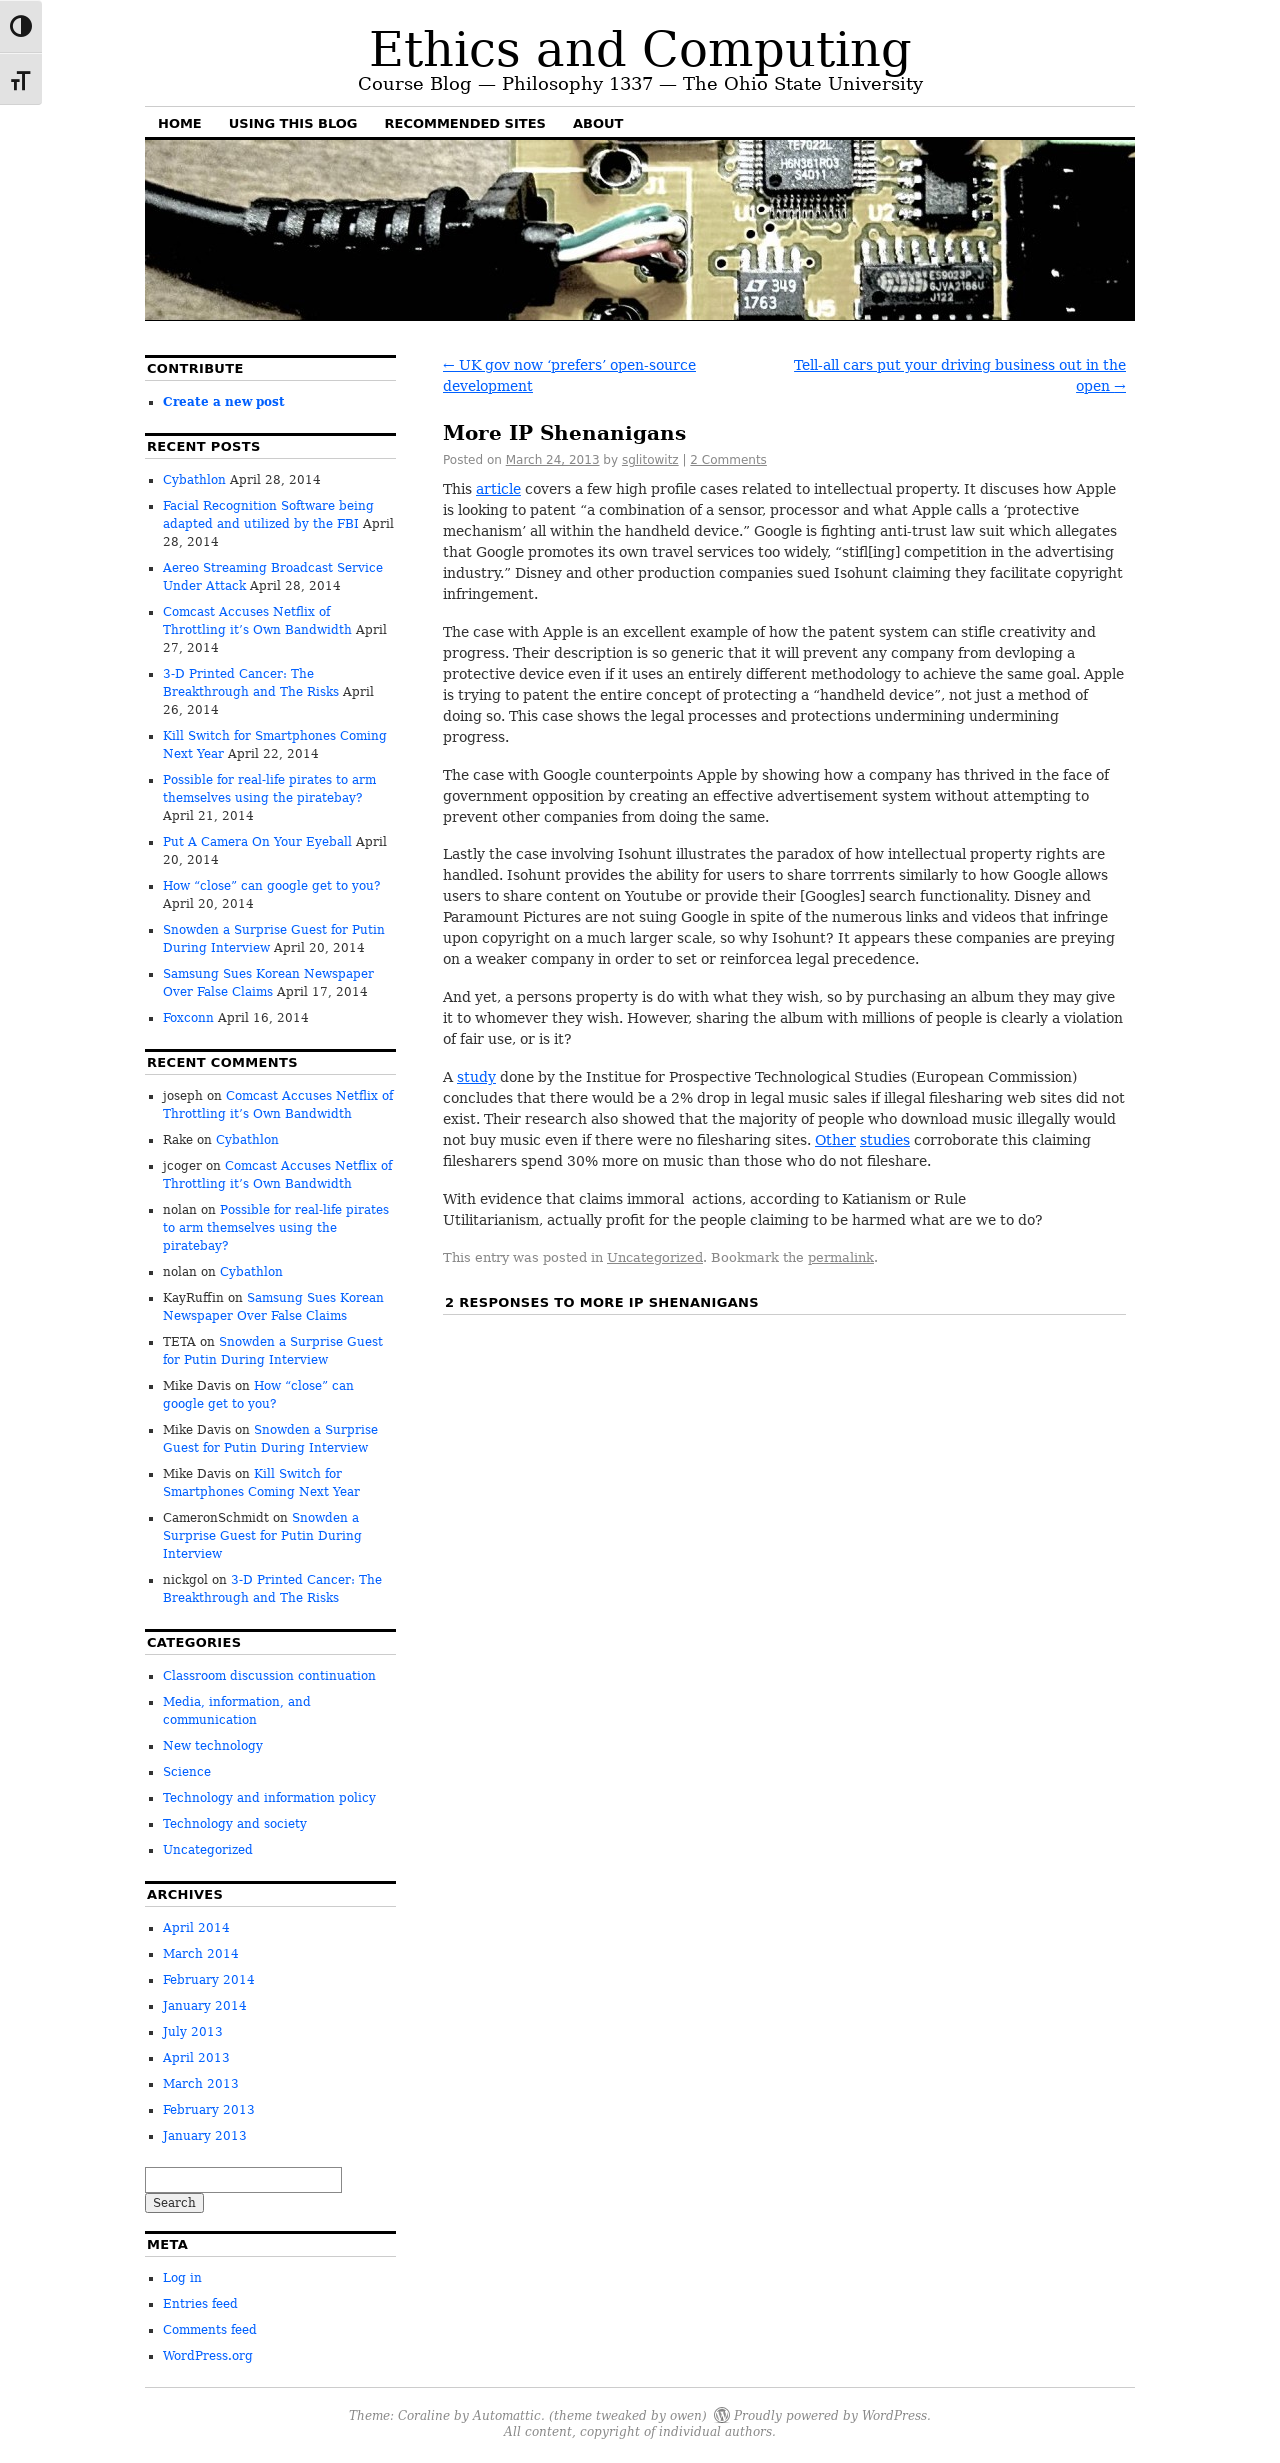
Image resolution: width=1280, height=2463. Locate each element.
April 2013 (196, 2058)
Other (835, 1140)
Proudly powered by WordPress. (832, 2414)
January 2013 (205, 2136)
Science (187, 1772)
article (498, 489)
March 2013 (201, 2084)
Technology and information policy (269, 1798)
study (476, 1077)
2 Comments (728, 460)
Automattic (507, 2414)
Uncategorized (655, 1257)
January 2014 (205, 2006)
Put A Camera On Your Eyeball (257, 842)
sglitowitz (650, 460)
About (598, 123)
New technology (213, 1746)
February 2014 (209, 1980)
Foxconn (188, 1018)
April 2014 (196, 1928)
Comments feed (210, 2330)
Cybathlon (194, 480)
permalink (841, 1257)
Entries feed (200, 2304)
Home (180, 123)
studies (885, 1140)
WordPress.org (208, 2356)
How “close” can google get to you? (271, 886)
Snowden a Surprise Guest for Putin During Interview (262, 1536)
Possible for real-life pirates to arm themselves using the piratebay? (276, 1228)
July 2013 (193, 2032)
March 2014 (201, 1954)
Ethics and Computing (640, 49)
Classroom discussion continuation (269, 1676)
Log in (182, 2278)
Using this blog (293, 123)
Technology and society (235, 1824)
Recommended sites (465, 123)
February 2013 (209, 2110)
